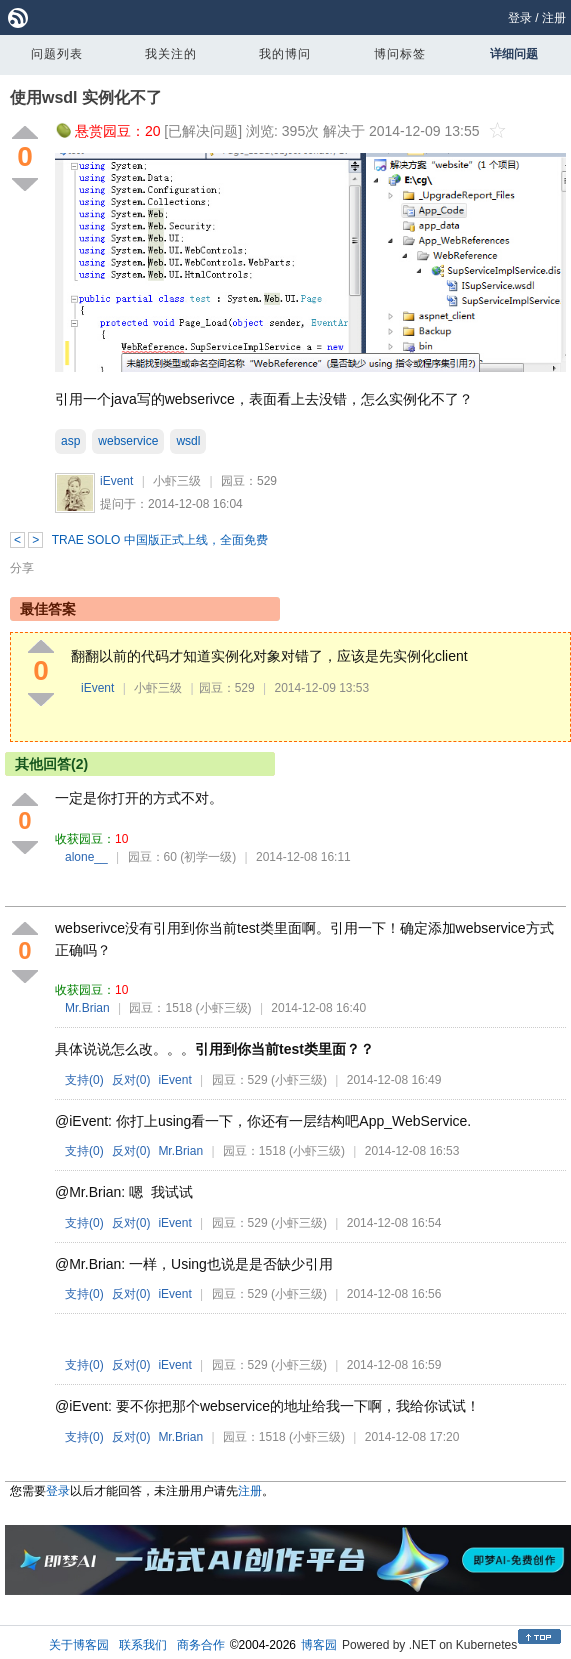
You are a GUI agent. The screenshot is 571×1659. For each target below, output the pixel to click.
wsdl (188, 441)
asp (70, 441)
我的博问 (285, 54)
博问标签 (400, 54)
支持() (84, 1080)
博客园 (319, 1645)
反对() (131, 1080)
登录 (520, 18)
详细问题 (514, 54)
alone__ (86, 857)
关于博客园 (79, 1645)
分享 (22, 568)
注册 (554, 18)
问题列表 (57, 54)
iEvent (116, 481)
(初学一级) (208, 857)
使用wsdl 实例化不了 (86, 97)
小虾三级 (177, 481)
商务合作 (201, 1645)
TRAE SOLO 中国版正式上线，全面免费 (160, 540)
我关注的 (171, 54)
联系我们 (143, 1645)
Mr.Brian (87, 1008)
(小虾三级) (224, 1008)
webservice (128, 441)
